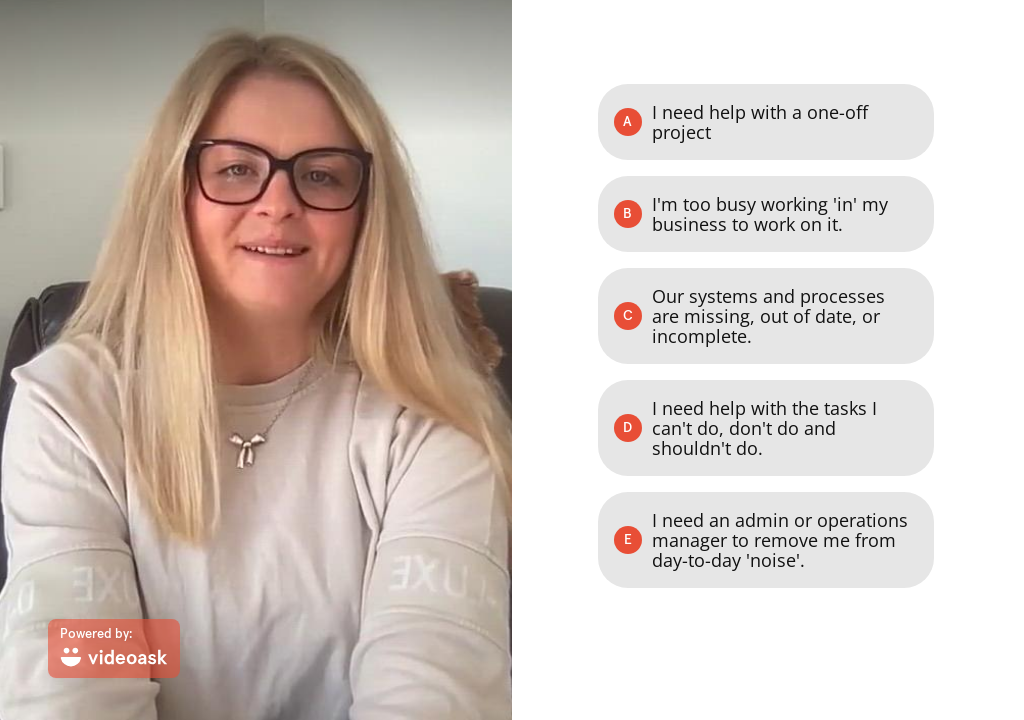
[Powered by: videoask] (114, 648)
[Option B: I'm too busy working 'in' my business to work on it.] (766, 214)
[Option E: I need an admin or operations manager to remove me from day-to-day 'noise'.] (766, 540)
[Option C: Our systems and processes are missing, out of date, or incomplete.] (766, 316)
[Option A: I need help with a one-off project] (766, 122)
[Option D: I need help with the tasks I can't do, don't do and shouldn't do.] (766, 428)
